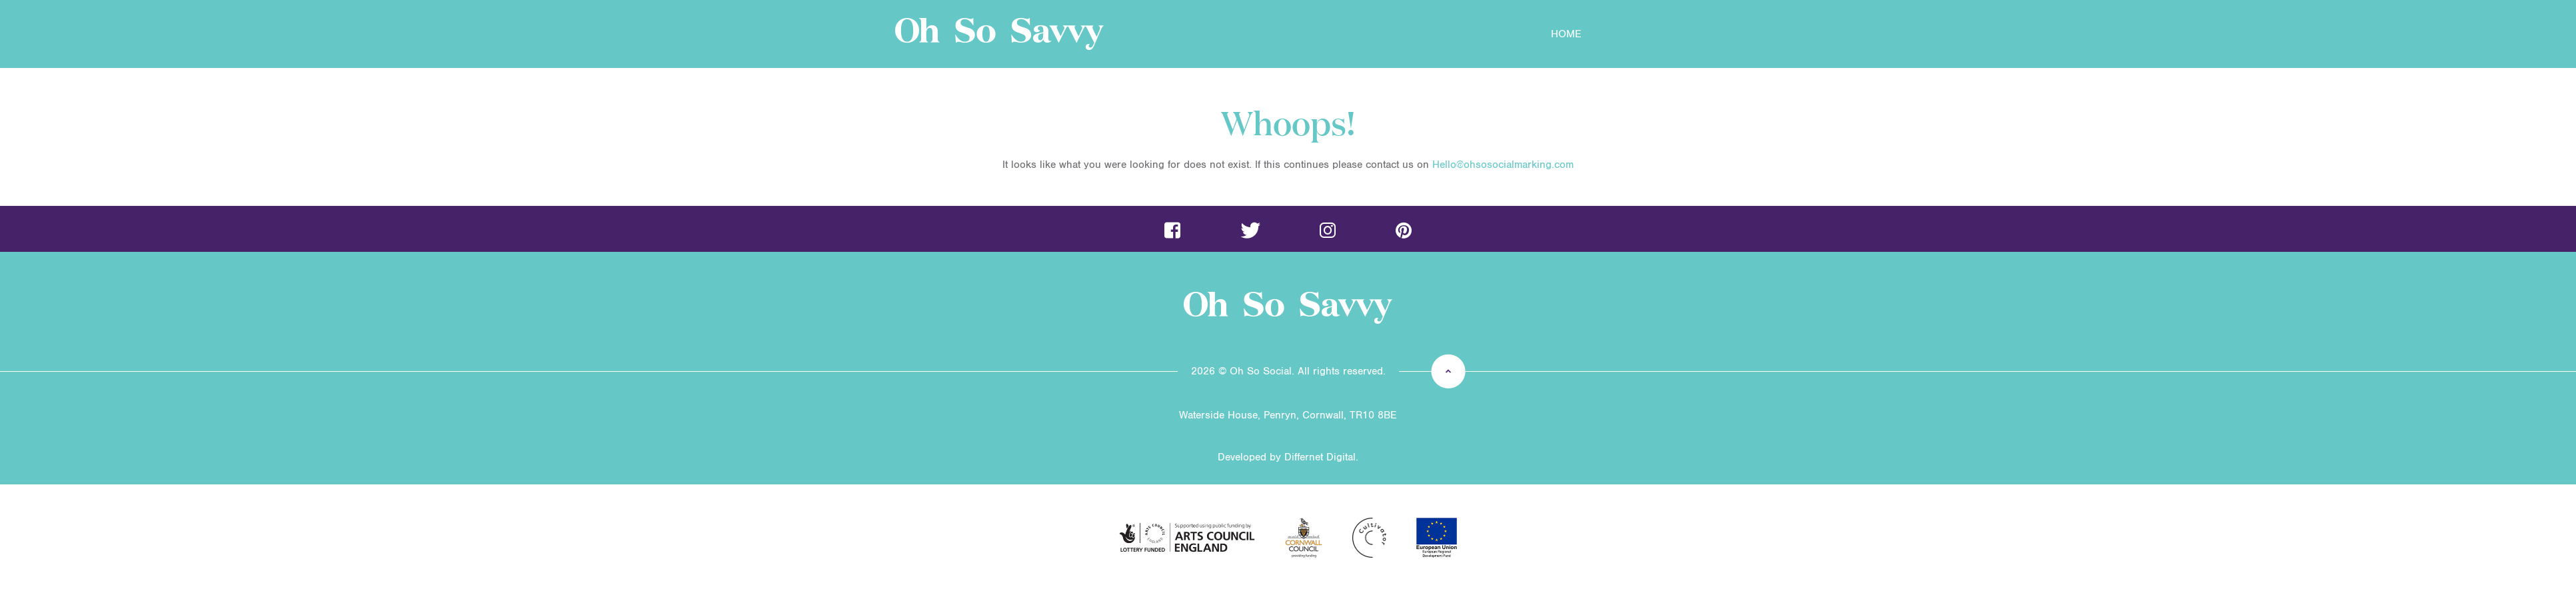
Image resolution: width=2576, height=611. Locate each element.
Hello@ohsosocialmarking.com (1503, 164)
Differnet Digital (1320, 457)
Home (1566, 34)
